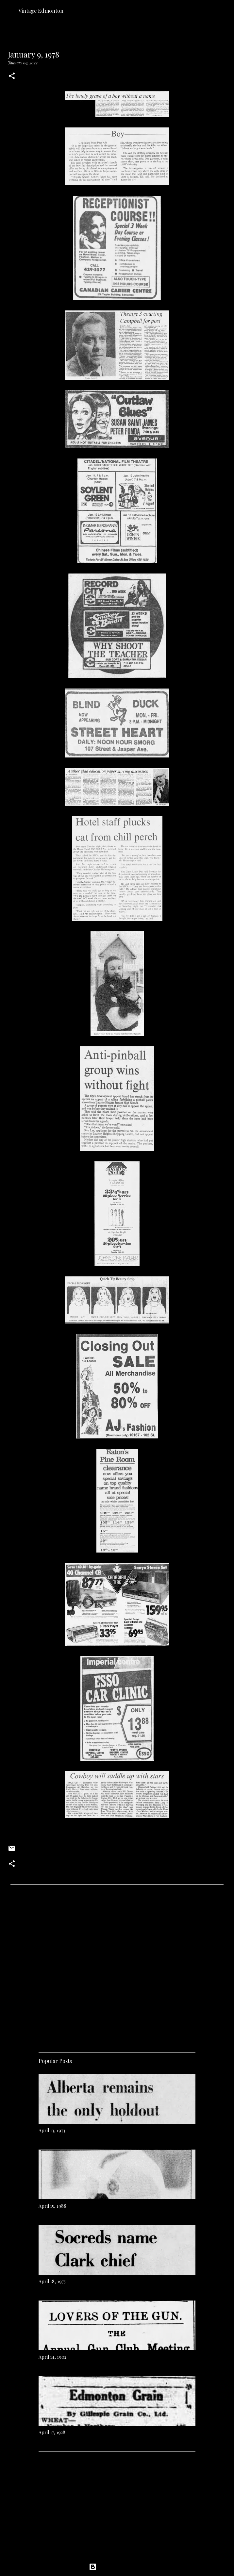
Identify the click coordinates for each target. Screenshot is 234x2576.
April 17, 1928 (52, 2432)
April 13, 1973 (52, 2130)
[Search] (225, 10)
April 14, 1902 (52, 2357)
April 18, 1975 (52, 2281)
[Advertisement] (117, 1981)
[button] (12, 76)
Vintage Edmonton (40, 10)
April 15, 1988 (52, 2206)
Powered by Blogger (117, 2567)
